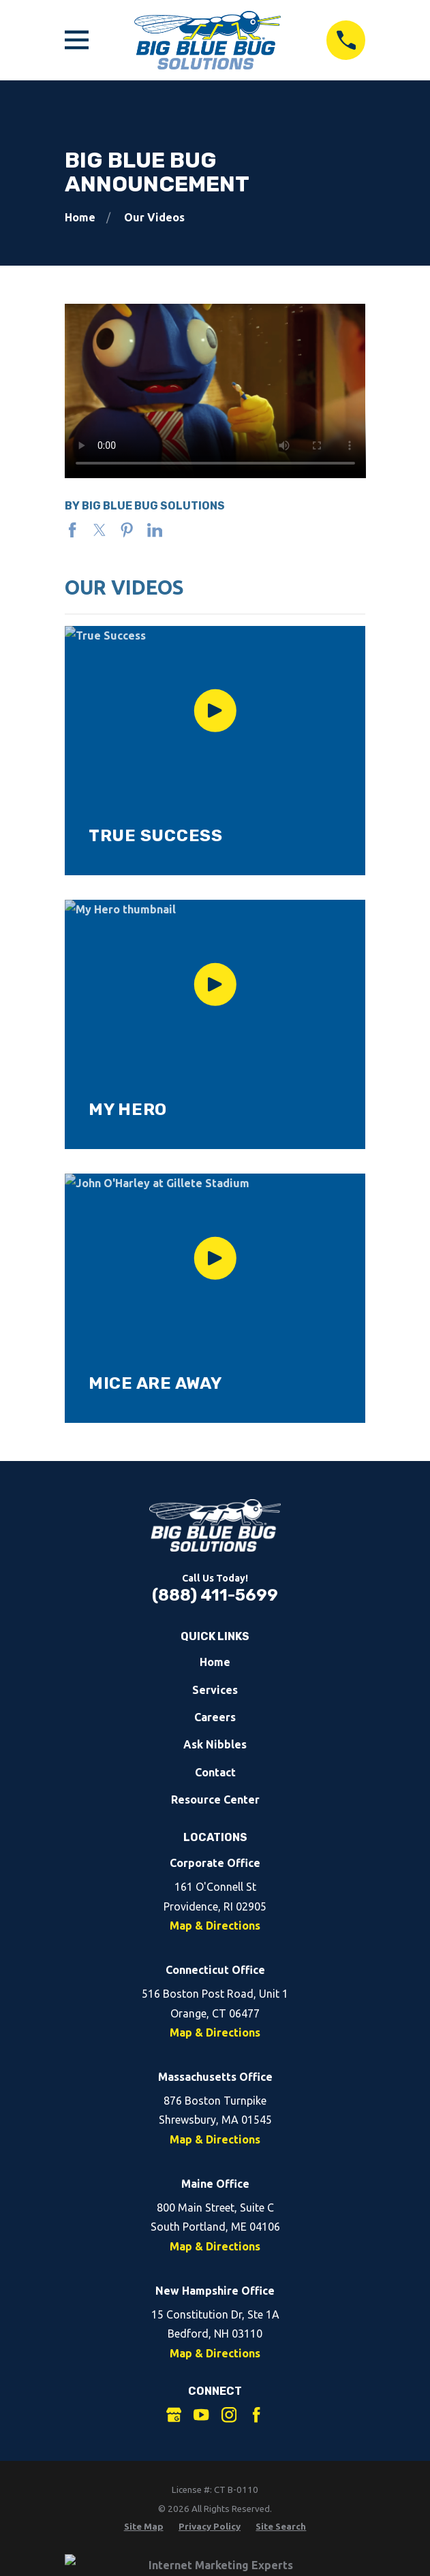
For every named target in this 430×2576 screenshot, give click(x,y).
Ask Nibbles (215, 1744)
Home (215, 1662)
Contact (215, 1772)
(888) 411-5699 (215, 1595)
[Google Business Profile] (173, 2414)
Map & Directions (215, 1925)
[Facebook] (256, 2414)
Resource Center (215, 1799)
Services (215, 1690)
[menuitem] (144, 2527)
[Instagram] (228, 2414)
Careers (215, 1717)
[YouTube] (201, 2414)
